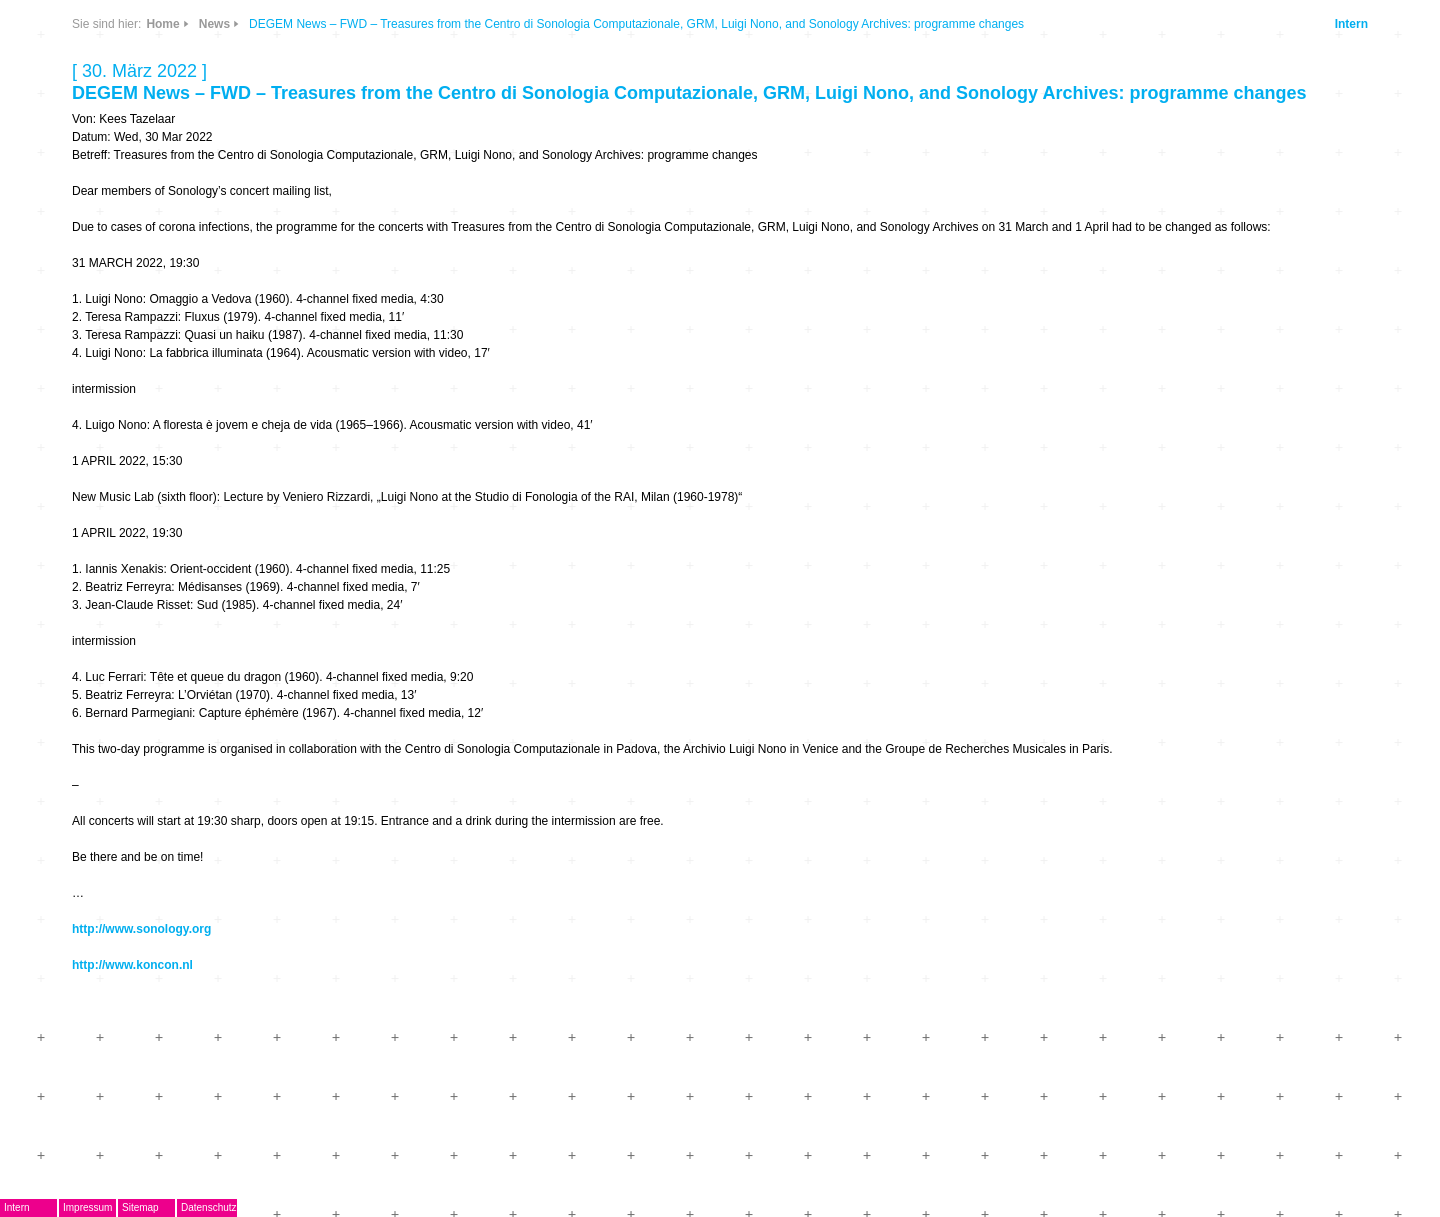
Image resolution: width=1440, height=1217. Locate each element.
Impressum (87, 1207)
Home (162, 24)
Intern (1351, 24)
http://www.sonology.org (141, 929)
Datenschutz (209, 1207)
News (214, 24)
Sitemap (140, 1207)
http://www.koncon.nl (132, 965)
